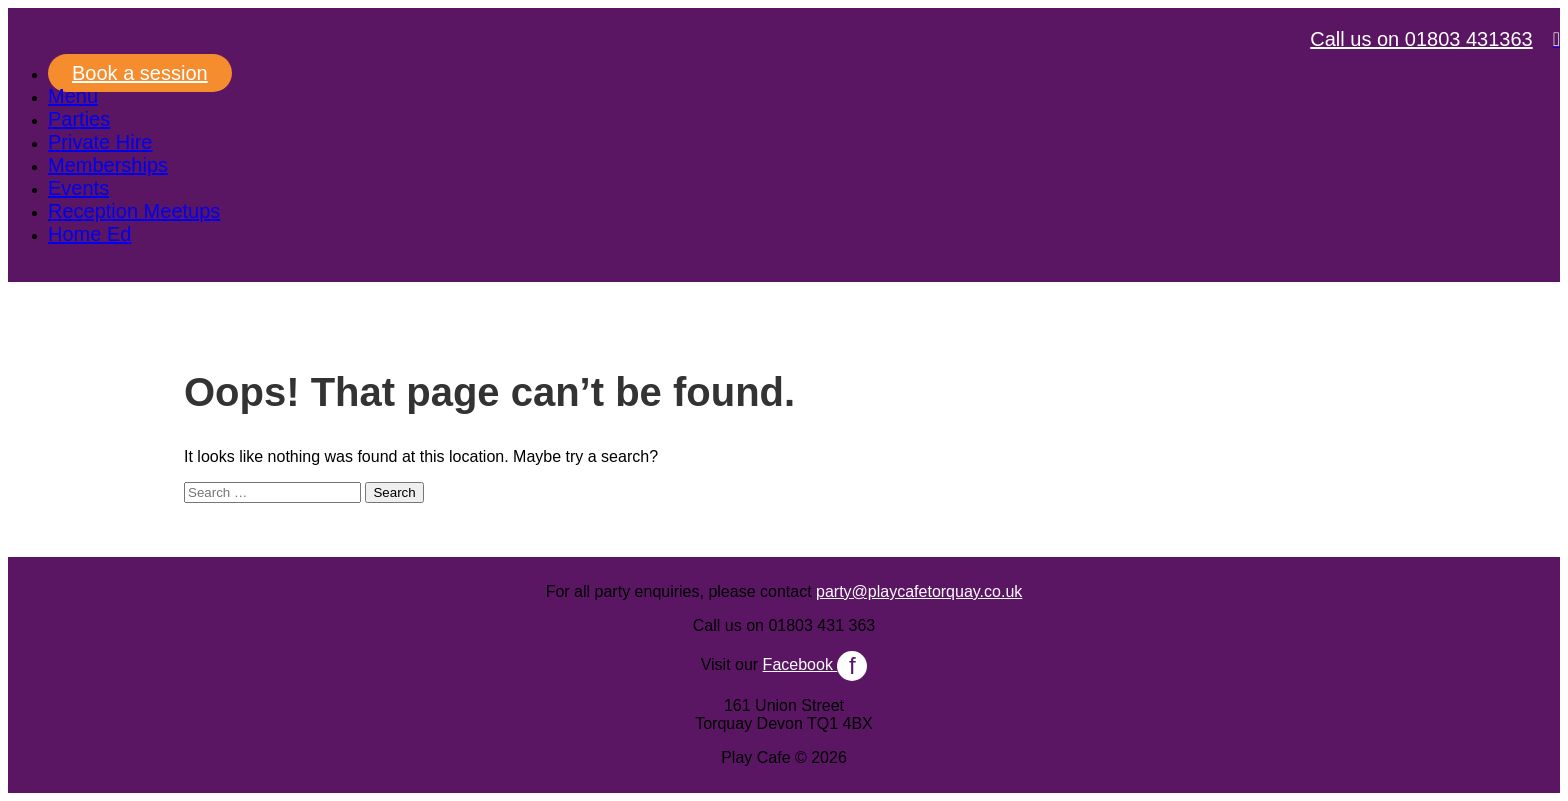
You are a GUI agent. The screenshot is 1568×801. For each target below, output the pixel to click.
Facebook (815, 664)
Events (78, 188)
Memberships (108, 165)
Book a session (140, 73)
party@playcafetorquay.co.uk (919, 591)
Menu (73, 96)
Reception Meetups (134, 211)
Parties (79, 119)
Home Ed (89, 234)
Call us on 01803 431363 (1421, 39)
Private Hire (100, 142)
